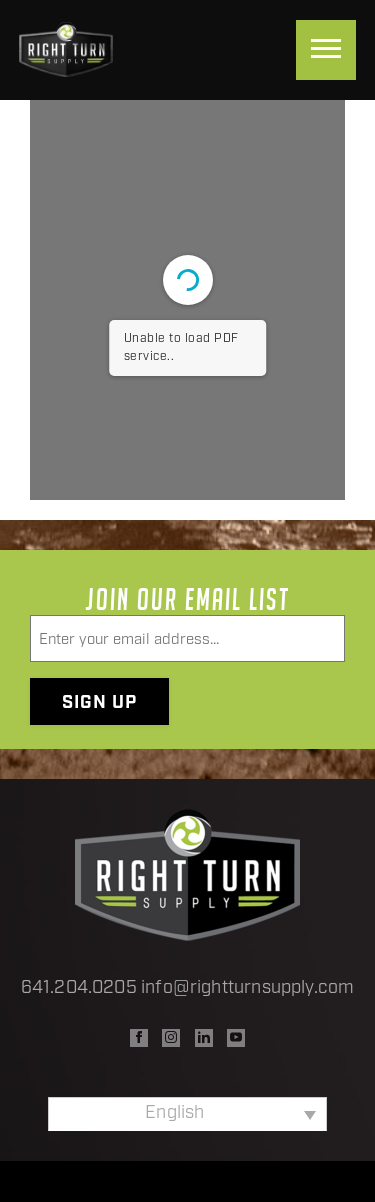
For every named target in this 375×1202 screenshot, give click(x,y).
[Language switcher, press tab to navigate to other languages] (187, 1114)
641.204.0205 (79, 988)
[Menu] (326, 50)
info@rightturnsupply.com (247, 988)
